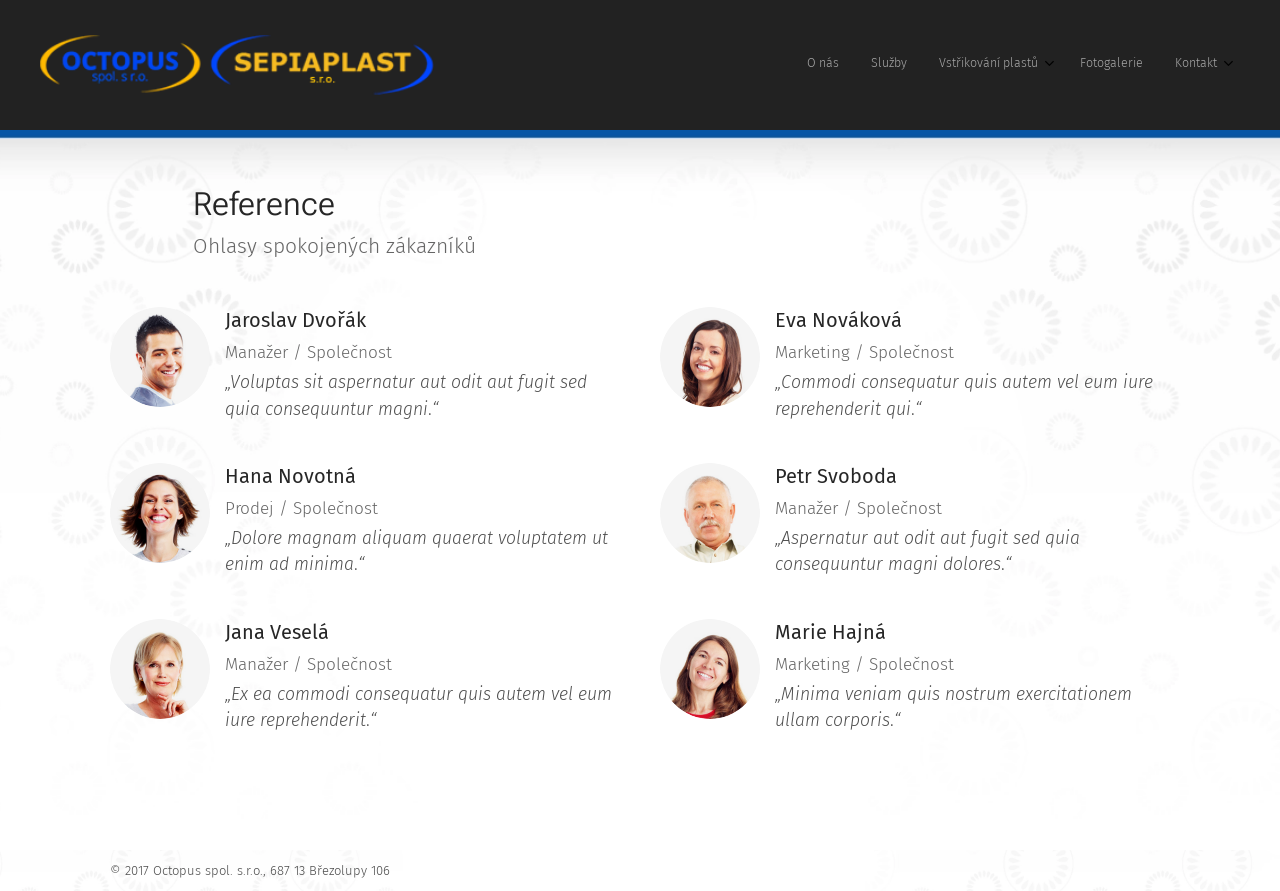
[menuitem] (1084, 65)
